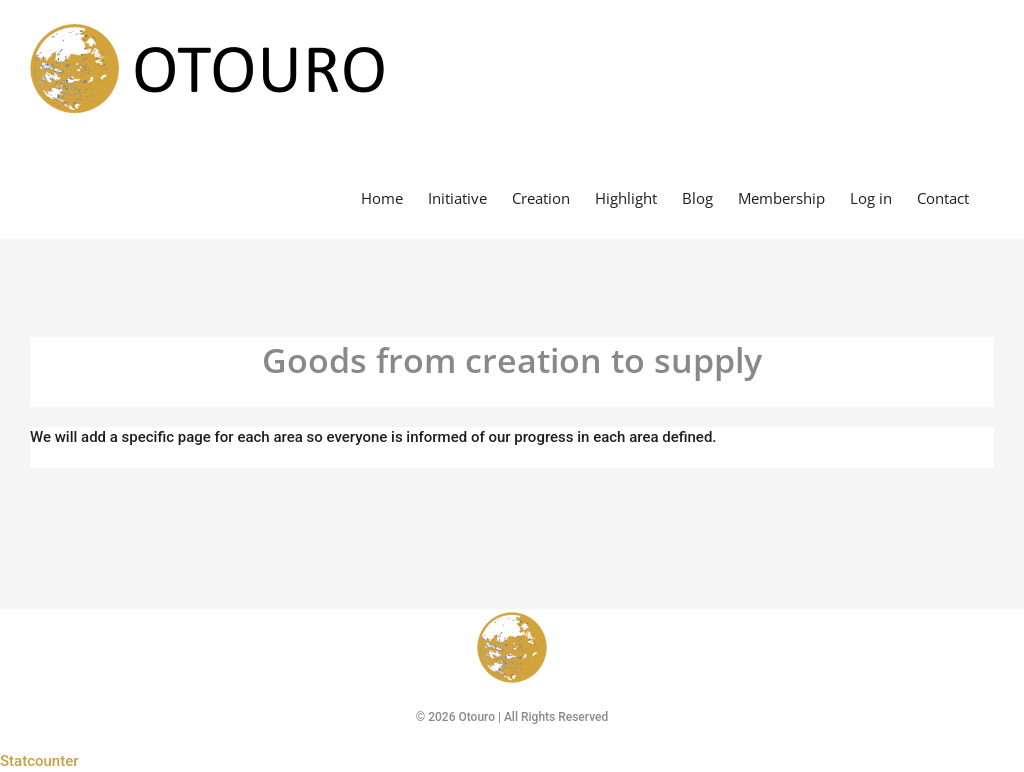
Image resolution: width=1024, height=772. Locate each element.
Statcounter (39, 761)
